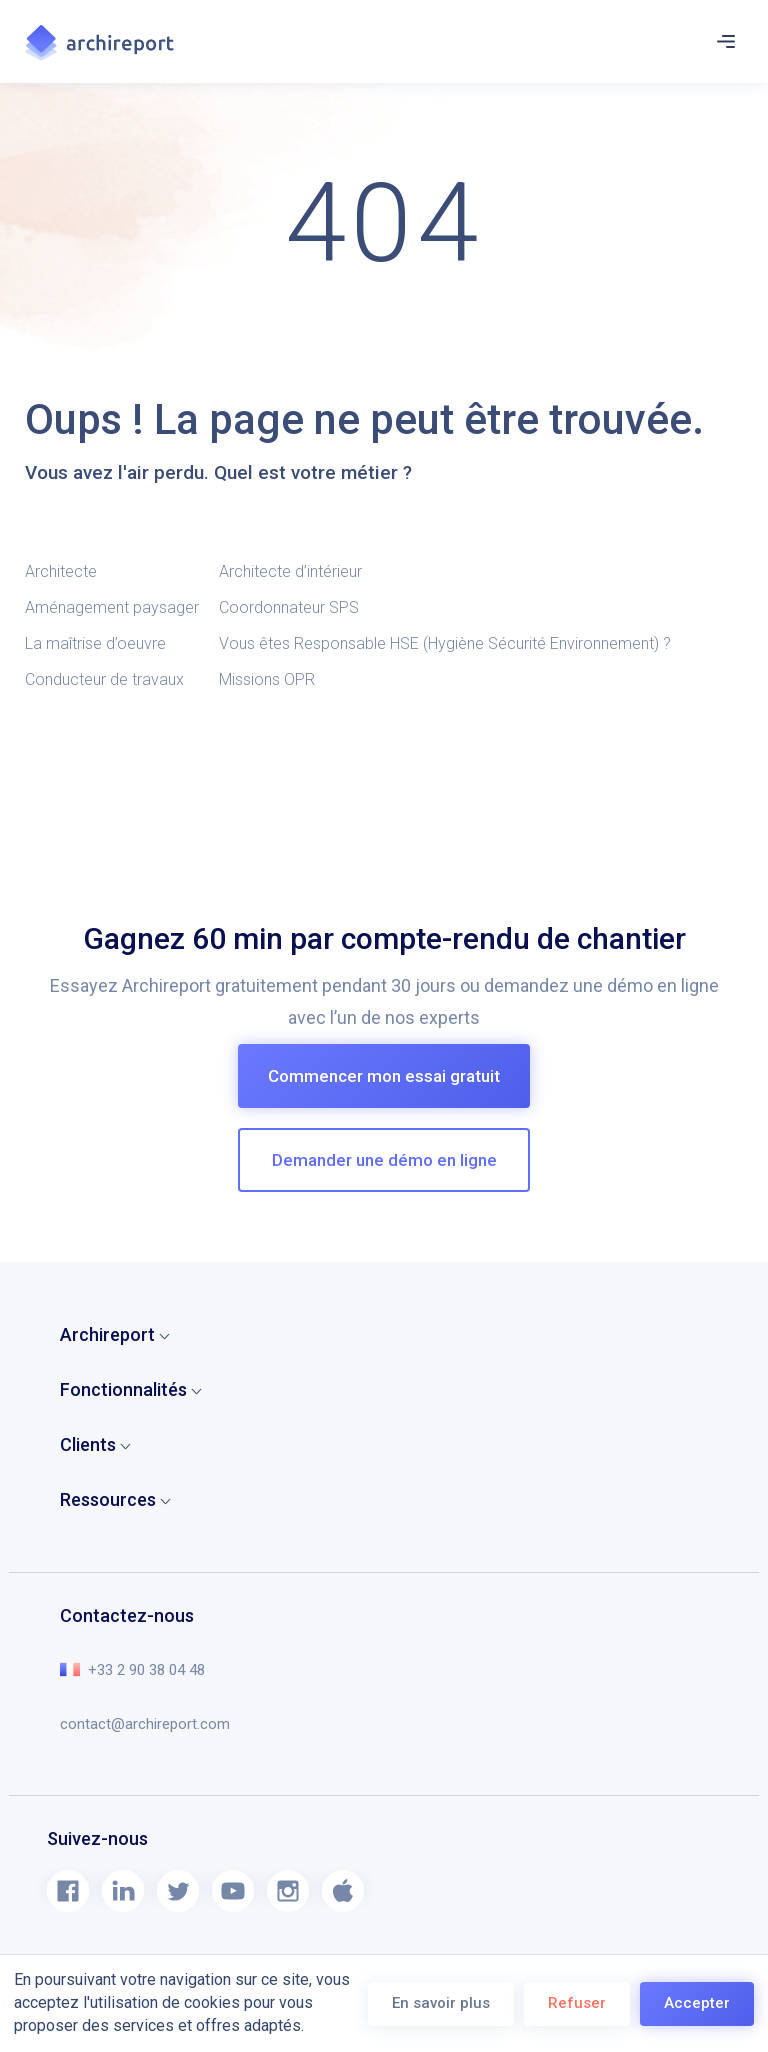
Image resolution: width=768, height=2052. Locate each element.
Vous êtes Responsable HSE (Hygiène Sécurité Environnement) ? (447, 643)
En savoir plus (441, 2003)
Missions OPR (267, 679)
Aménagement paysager (112, 607)
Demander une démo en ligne (384, 1160)
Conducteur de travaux (104, 679)
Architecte (61, 571)
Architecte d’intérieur (290, 571)
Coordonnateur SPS (289, 607)
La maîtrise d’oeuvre (95, 643)
